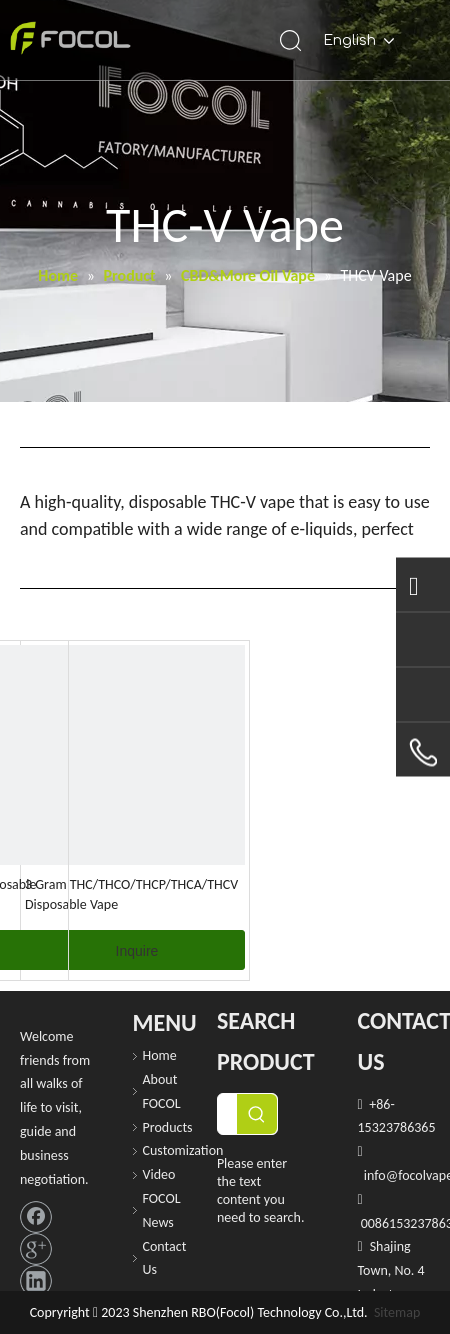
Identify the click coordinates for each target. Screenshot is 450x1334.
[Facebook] (36, 1217)
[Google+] (36, 1249)
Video (159, 1174)
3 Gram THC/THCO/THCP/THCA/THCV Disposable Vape (131, 894)
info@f (383, 1175)
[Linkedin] (36, 1281)
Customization (183, 1150)
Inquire (137, 951)
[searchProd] (227, 1114)
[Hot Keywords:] (257, 1114)
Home (160, 1055)
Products (168, 1127)
